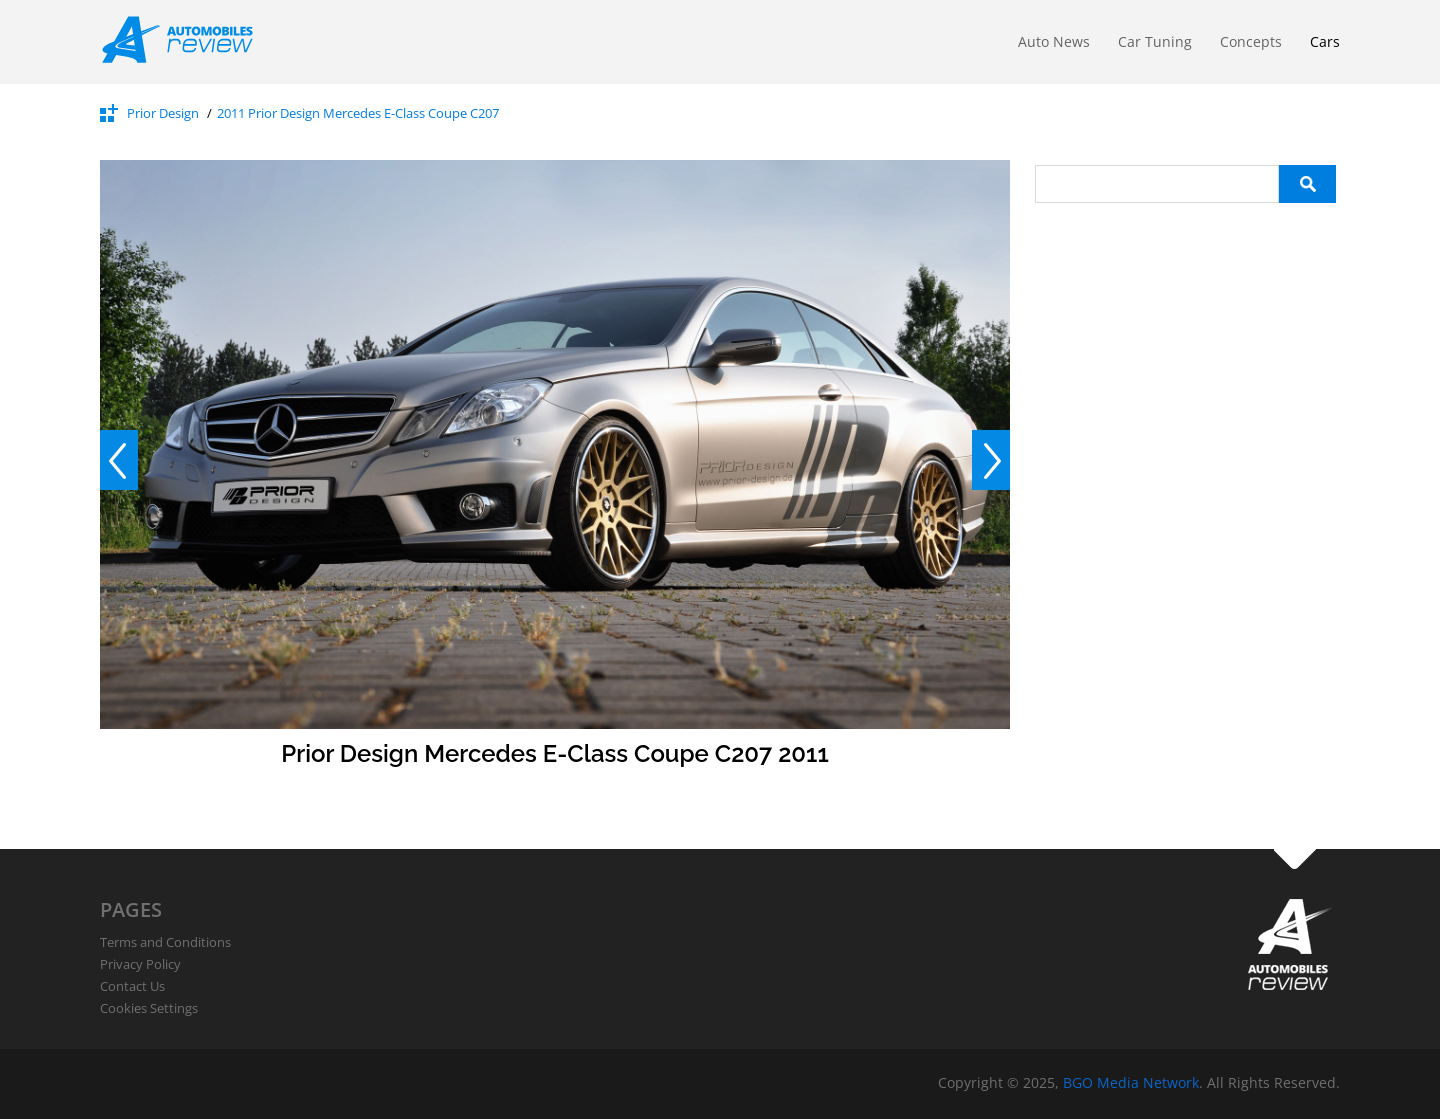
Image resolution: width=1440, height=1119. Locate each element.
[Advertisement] (1185, 503)
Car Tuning (1155, 41)
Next (991, 460)
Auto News (1054, 41)
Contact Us (132, 986)
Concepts (1251, 41)
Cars (1325, 41)
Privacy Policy (140, 964)
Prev (119, 460)
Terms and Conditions (165, 942)
